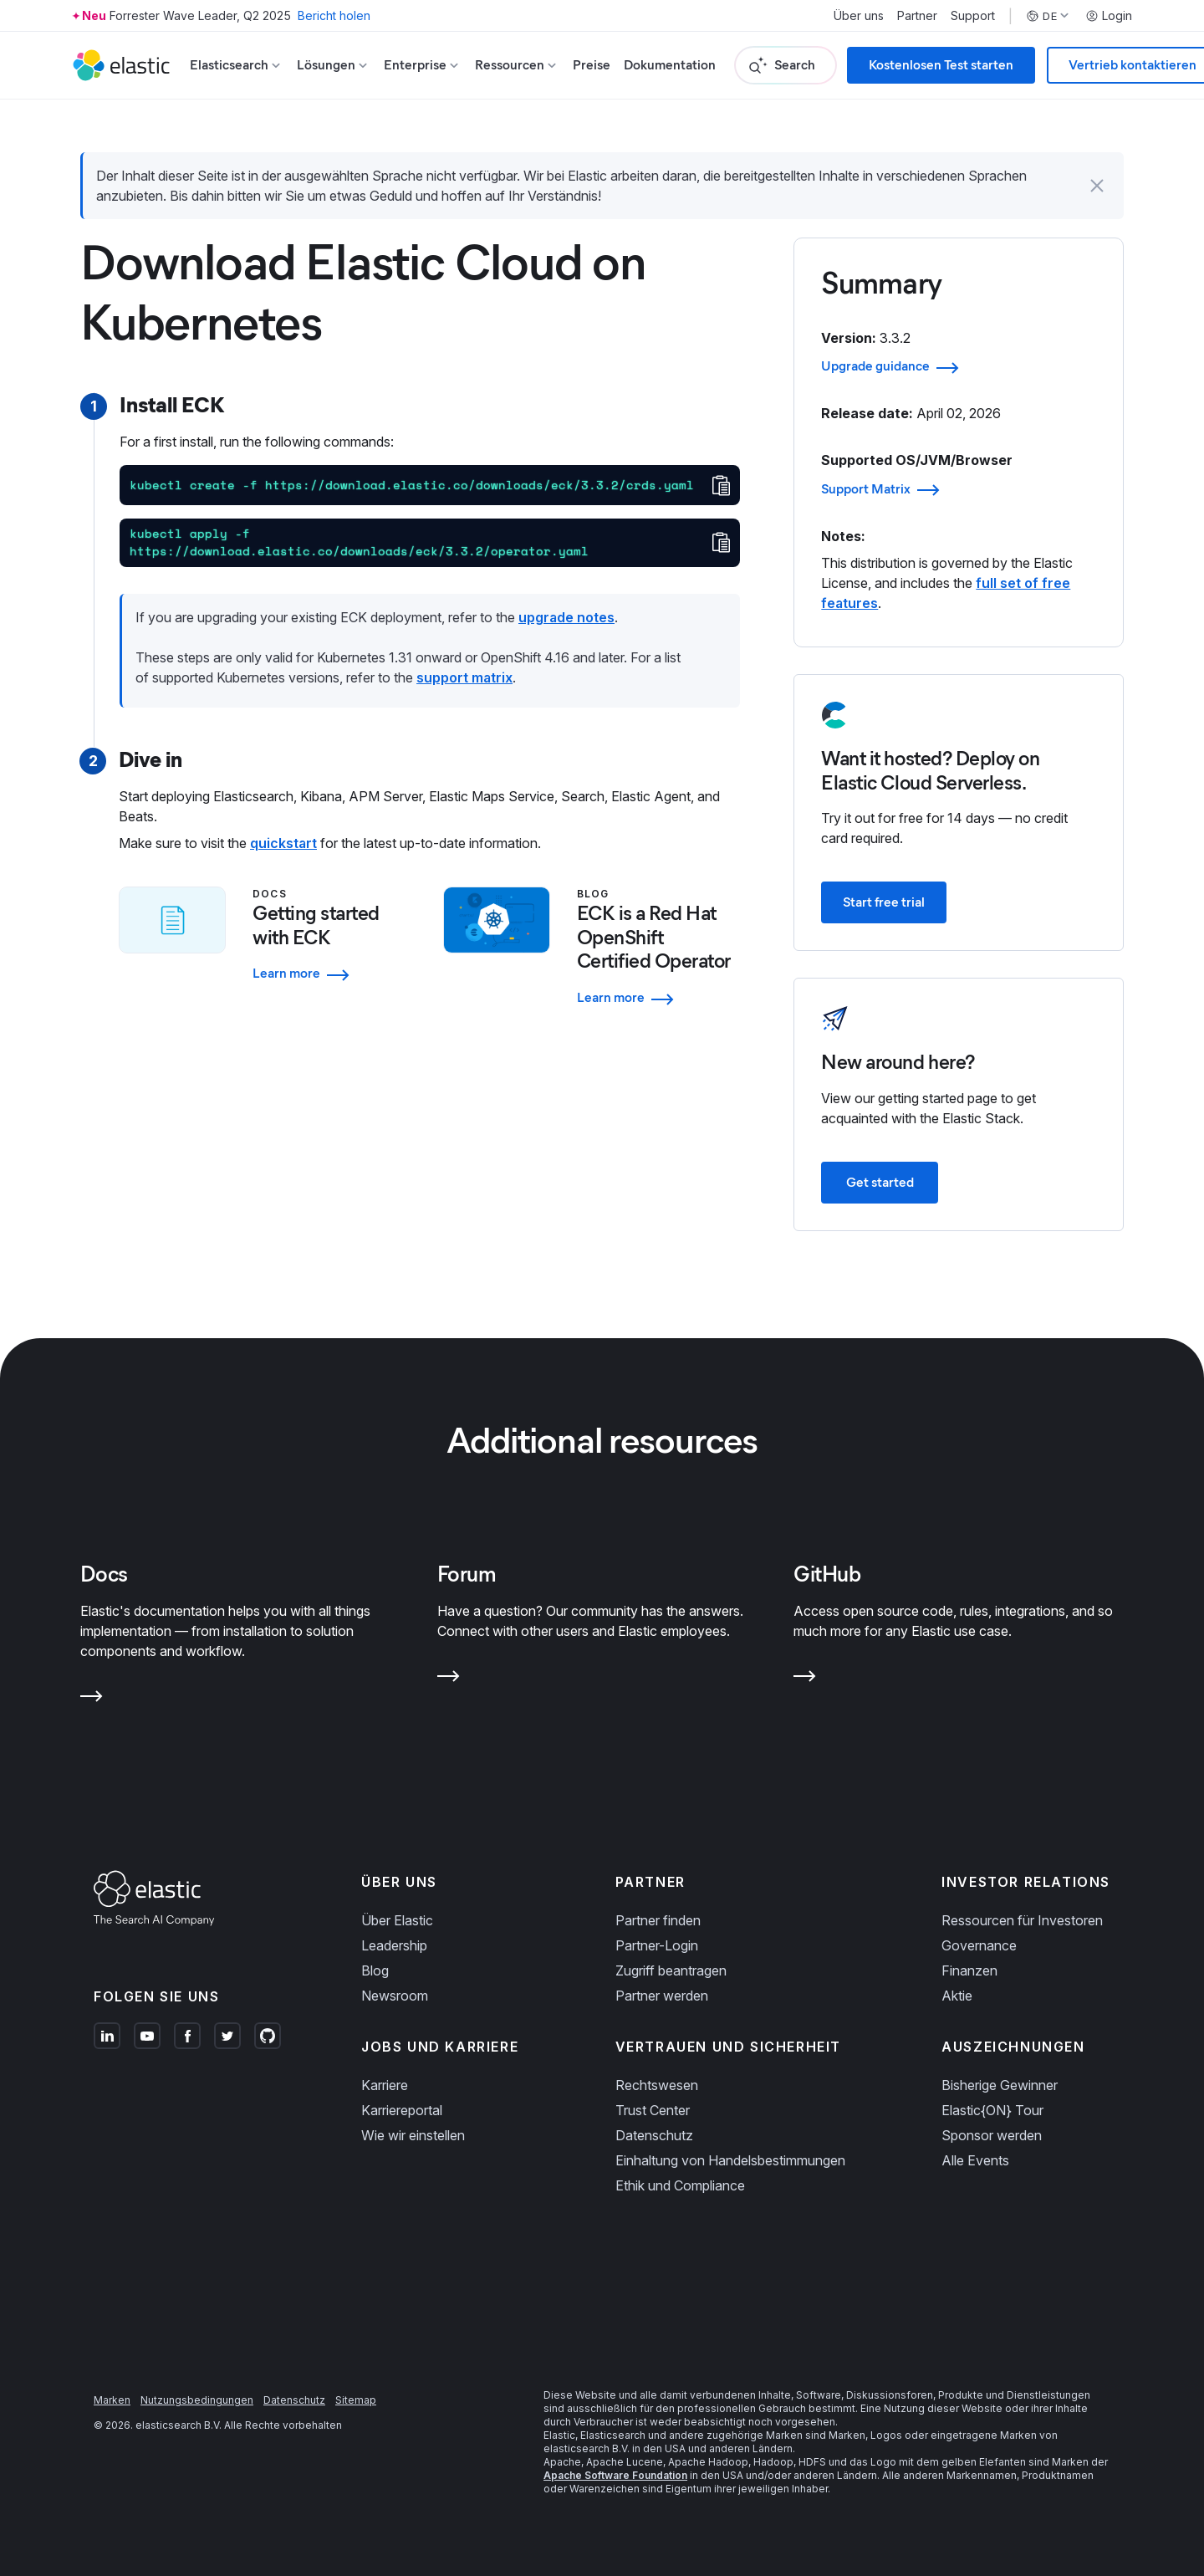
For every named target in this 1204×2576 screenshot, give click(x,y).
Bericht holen (334, 15)
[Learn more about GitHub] (804, 1679)
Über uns (859, 16)
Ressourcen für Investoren (1022, 1920)
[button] (1097, 185)
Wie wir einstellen (413, 2135)
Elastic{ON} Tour (992, 2110)
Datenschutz (654, 2135)
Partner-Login (656, 1945)
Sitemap (355, 2400)
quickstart (283, 843)
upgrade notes (566, 617)
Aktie (956, 1995)
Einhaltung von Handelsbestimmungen (730, 2160)
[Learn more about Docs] (91, 1699)
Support (973, 16)
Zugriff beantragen (671, 1970)
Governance (979, 1945)
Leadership (394, 1945)
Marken (112, 2400)
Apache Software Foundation (615, 2475)
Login (1108, 16)
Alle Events (975, 2160)
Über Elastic (397, 1920)
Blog (375, 1970)
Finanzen (969, 1970)
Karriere (384, 2085)
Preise (591, 65)
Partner (917, 16)
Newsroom (394, 1995)
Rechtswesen (656, 2085)
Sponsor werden (991, 2135)
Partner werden (661, 1995)
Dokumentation (670, 65)
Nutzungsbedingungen (196, 2400)
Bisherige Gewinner (999, 2085)
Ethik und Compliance (680, 2185)
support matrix (464, 677)
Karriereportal (401, 2110)
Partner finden (658, 1920)
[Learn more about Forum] (448, 1679)
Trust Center (652, 2110)
